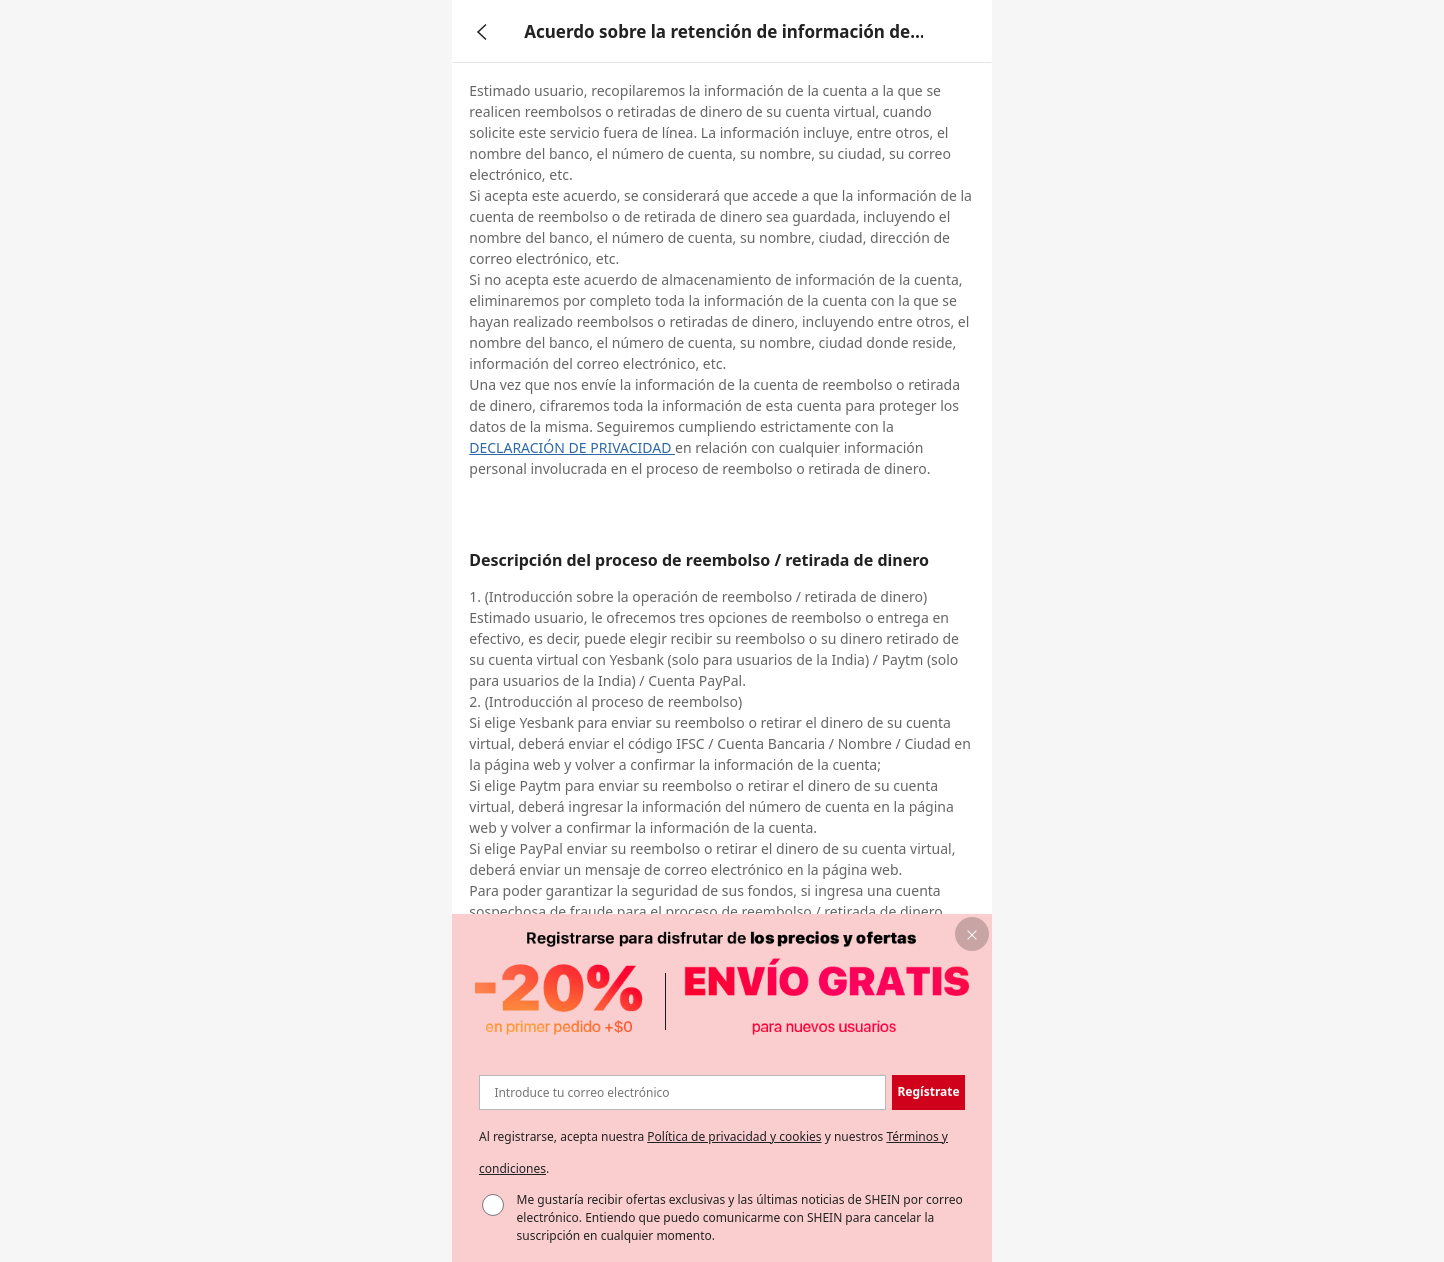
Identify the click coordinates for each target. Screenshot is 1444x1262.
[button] (928, 1092)
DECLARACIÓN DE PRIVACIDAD (572, 447)
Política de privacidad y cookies (734, 1136)
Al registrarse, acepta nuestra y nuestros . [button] (713, 1152)
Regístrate (928, 1091)
